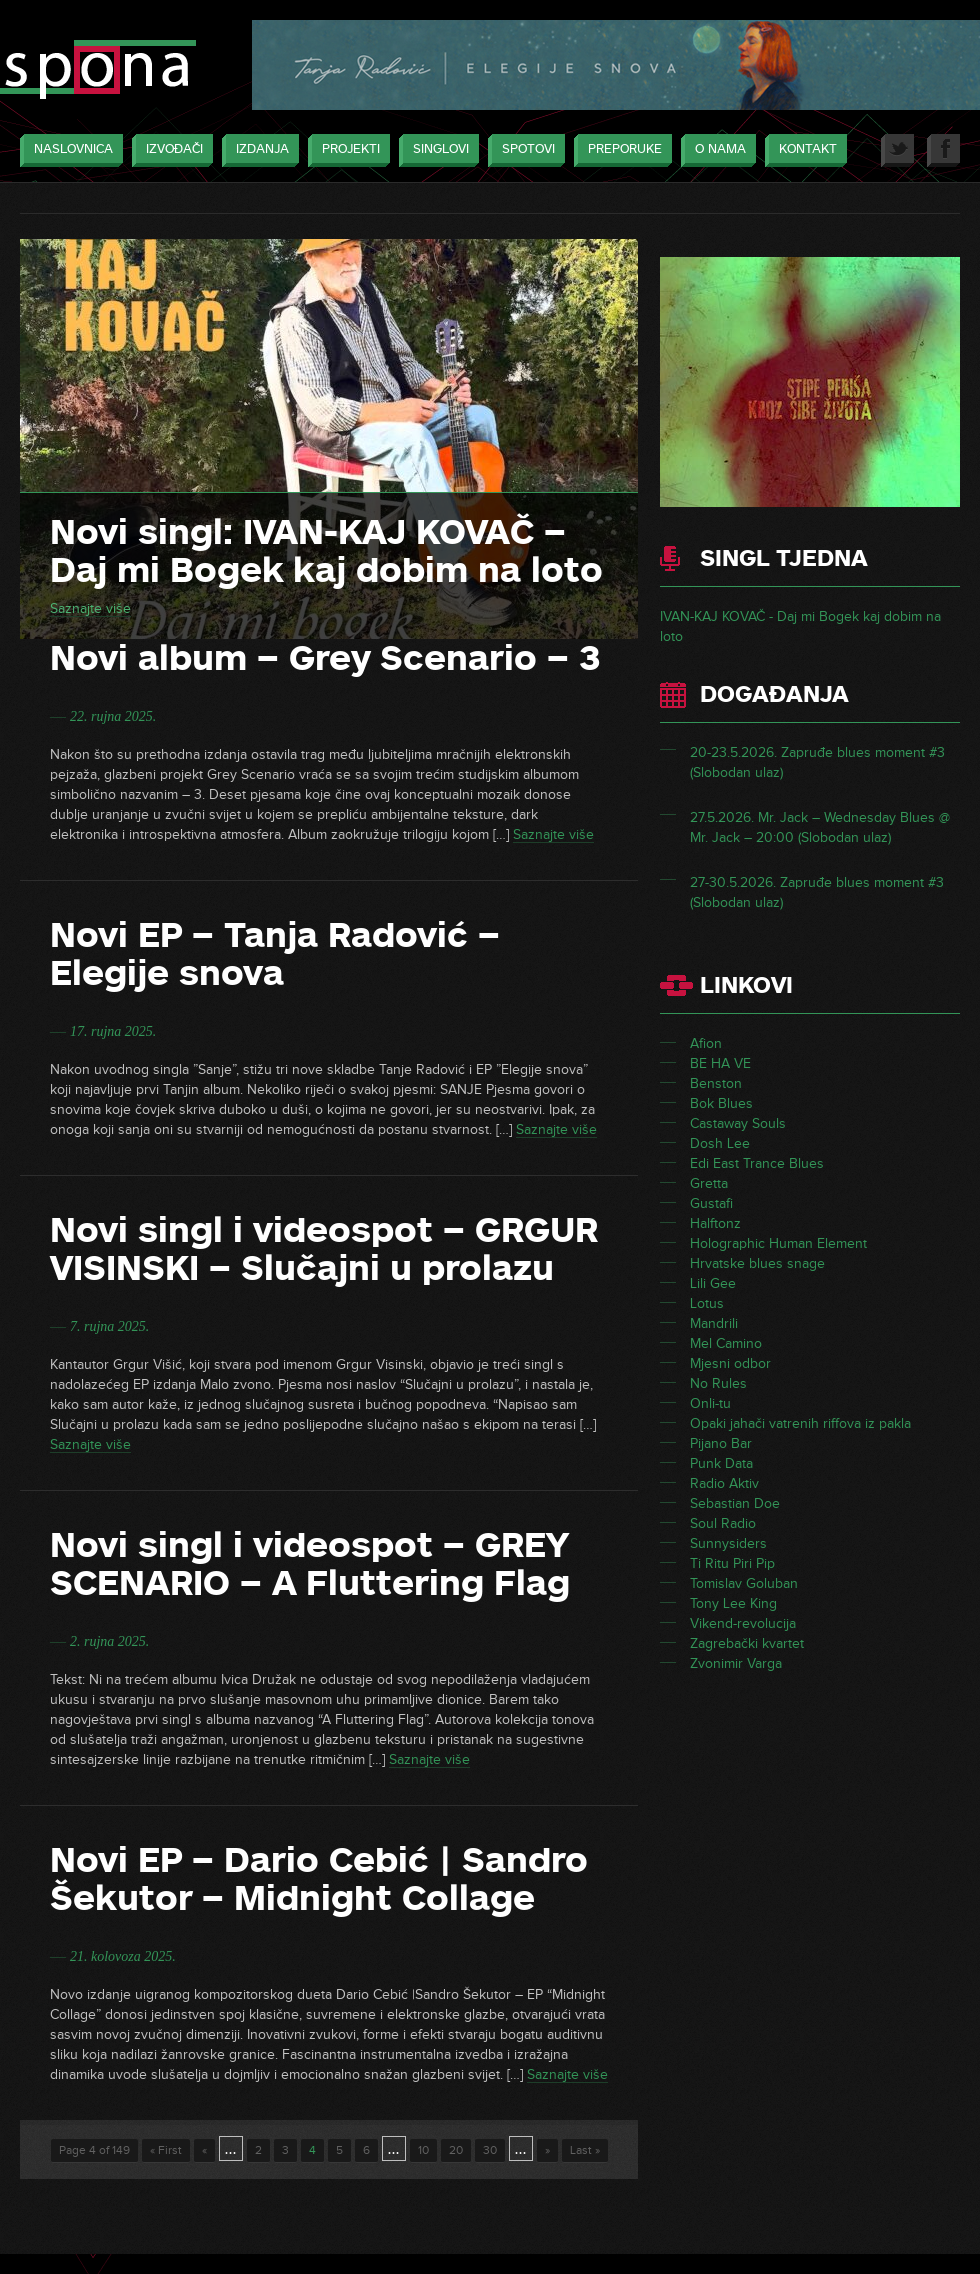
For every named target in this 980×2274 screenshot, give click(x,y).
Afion (706, 1043)
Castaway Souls (738, 1123)
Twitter (897, 150)
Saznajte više (90, 608)
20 (456, 2150)
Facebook (943, 150)
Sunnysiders (728, 1543)
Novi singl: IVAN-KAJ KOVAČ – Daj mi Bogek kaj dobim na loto (326, 551)
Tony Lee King (733, 1603)
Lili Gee (713, 1283)
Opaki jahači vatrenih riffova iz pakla (800, 1423)
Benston (716, 1083)
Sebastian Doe (735, 1503)
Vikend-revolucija (743, 1623)
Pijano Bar (721, 1443)
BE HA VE (720, 1063)
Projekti (346, 150)
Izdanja (257, 150)
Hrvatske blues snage (757, 1263)
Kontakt (803, 150)
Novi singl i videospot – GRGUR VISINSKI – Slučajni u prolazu (324, 1249)
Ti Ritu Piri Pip (732, 1563)
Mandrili (714, 1323)
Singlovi (436, 150)
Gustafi (711, 1203)
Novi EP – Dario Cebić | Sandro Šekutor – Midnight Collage (319, 1879)
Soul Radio (723, 1523)
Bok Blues (721, 1103)
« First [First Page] (166, 2150)
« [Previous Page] (204, 2150)
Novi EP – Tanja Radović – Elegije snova (275, 954)
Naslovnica (68, 150)
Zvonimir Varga (736, 1663)
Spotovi (523, 150)
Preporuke (620, 150)
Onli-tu (710, 1403)
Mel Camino (726, 1343)
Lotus (707, 1303)
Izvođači (169, 150)
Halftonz (715, 1223)
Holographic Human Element (778, 1243)
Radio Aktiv (724, 1483)
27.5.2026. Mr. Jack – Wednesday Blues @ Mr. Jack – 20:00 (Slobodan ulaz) (820, 827)
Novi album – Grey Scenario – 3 (325, 658)
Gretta (709, 1183)
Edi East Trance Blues (757, 1163)
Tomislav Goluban (744, 1583)
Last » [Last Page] (585, 2150)
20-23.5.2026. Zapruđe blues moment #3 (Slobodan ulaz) (817, 762)
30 (490, 2150)
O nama (715, 150)
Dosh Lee (720, 1143)
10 (423, 2150)
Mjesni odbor (730, 1363)
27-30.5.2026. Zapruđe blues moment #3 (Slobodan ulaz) (817, 892)
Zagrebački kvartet (747, 1643)
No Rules (718, 1383)
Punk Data (721, 1463)
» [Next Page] (547, 2150)
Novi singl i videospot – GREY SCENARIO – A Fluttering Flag (310, 1564)
